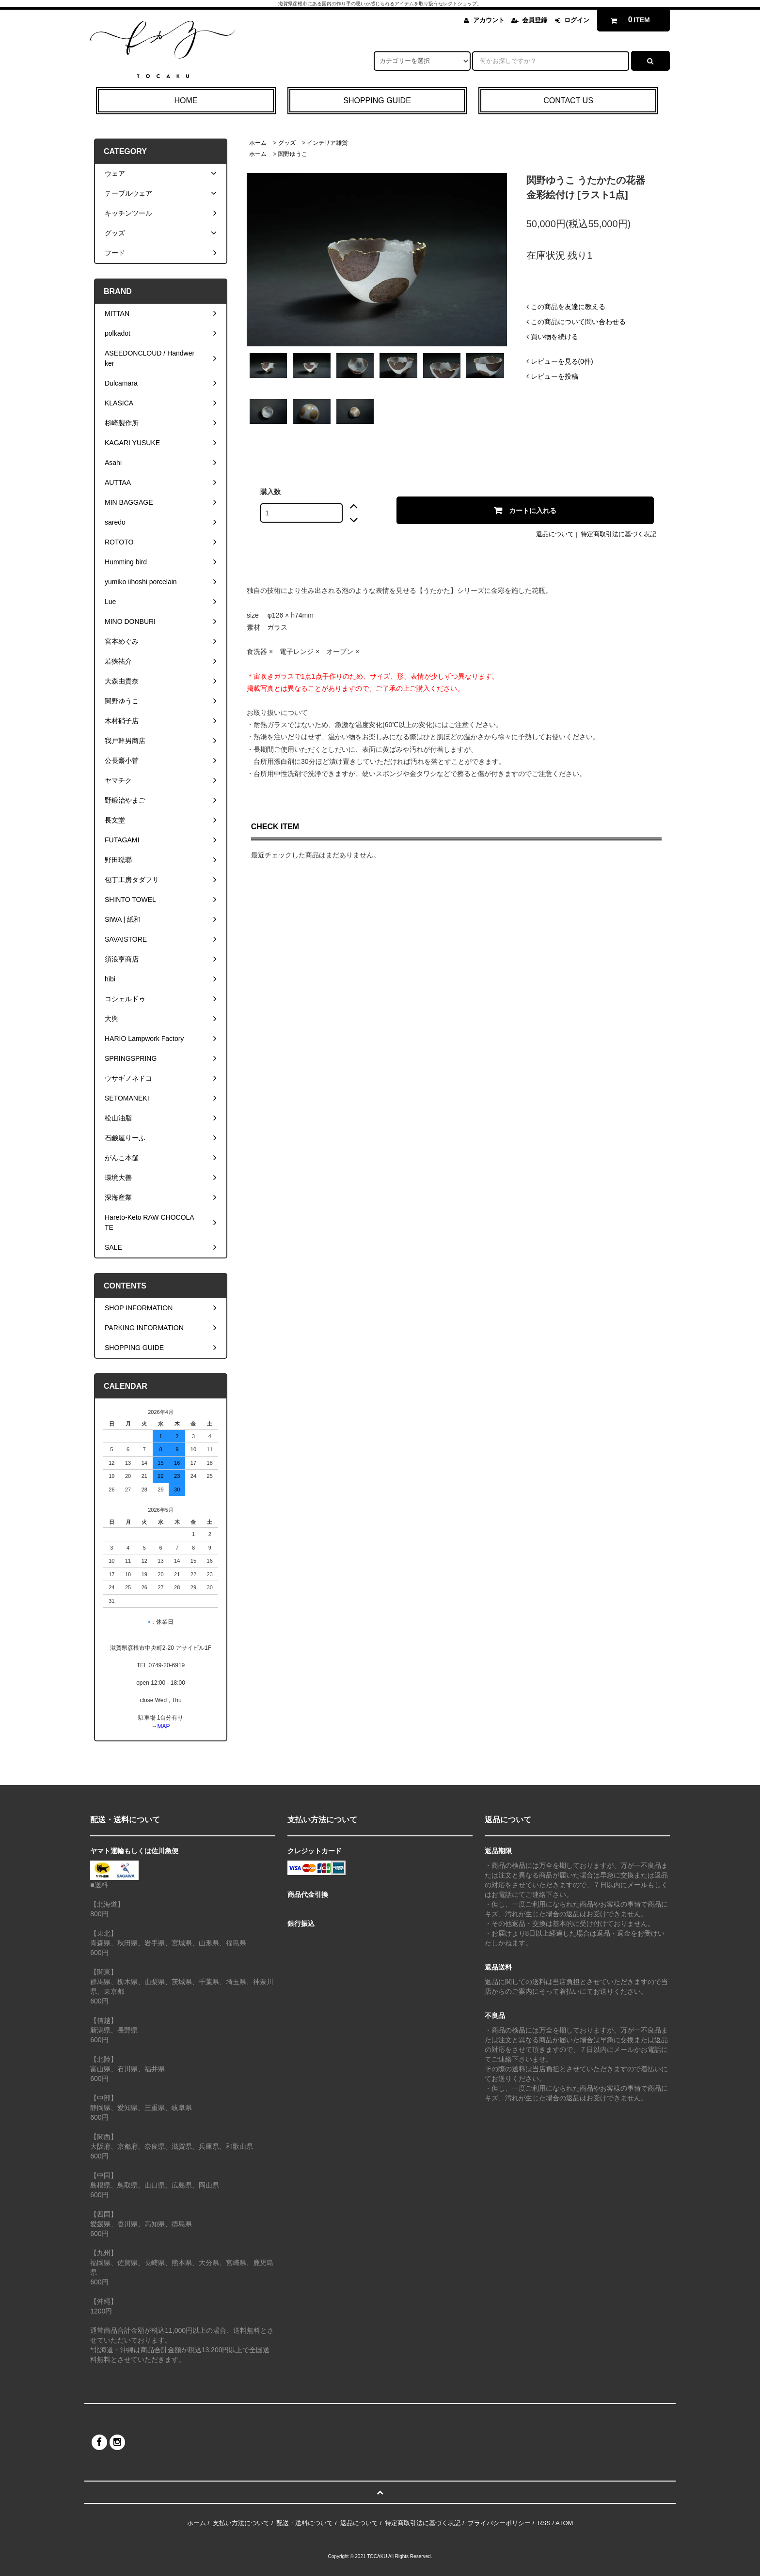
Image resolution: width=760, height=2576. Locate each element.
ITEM (628, 20)
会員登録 (534, 20)
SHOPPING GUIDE (377, 100)
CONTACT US (568, 100)
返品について (555, 534)
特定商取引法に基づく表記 (618, 534)
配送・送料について (304, 2523)
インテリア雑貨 (327, 143)
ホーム (258, 143)
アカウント (489, 20)
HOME (185, 100)
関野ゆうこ (292, 154)
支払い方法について (241, 2523)
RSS (544, 2523)
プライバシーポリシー (499, 2523)
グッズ (287, 143)
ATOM (564, 2523)
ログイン (576, 20)
